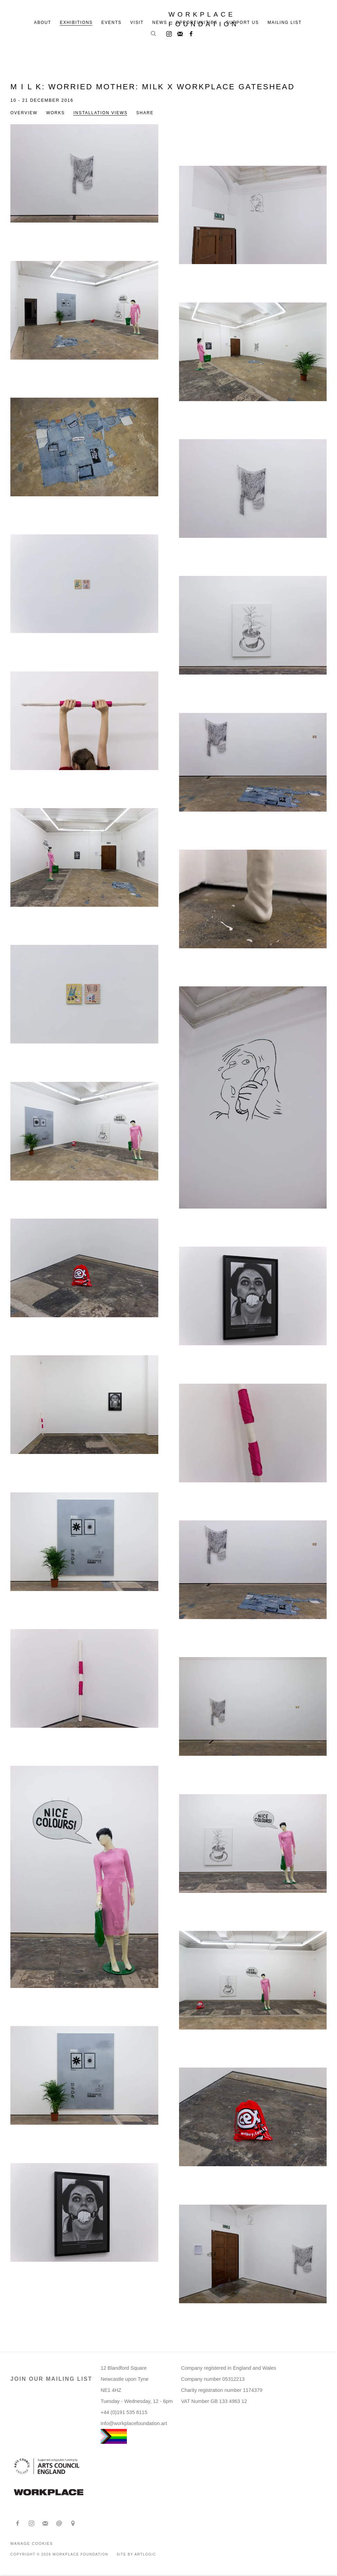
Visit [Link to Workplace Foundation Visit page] (137, 22)
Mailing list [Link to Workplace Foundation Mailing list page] (285, 22)
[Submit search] (154, 33)
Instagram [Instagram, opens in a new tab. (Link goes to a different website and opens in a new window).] (167, 32)
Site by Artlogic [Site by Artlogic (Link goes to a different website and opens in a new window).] (136, 2554)
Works (55, 112)
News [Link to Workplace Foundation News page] (159, 22)
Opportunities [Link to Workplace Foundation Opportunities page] (196, 22)
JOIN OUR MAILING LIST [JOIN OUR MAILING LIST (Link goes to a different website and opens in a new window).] (51, 2379)
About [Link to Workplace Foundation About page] (42, 22)
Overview (23, 112)
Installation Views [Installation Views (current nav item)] (100, 112)
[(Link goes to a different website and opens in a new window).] (48, 2493)
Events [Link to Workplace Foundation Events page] (111, 22)
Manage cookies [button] (31, 2543)
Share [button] (144, 112)
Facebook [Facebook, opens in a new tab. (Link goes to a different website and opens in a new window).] (189, 32)
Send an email (59, 2523)
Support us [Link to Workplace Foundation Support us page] (242, 22)
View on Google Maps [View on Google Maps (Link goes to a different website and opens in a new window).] (73, 2523)
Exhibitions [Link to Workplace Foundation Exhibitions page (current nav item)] (76, 22)
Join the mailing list (178, 32)
